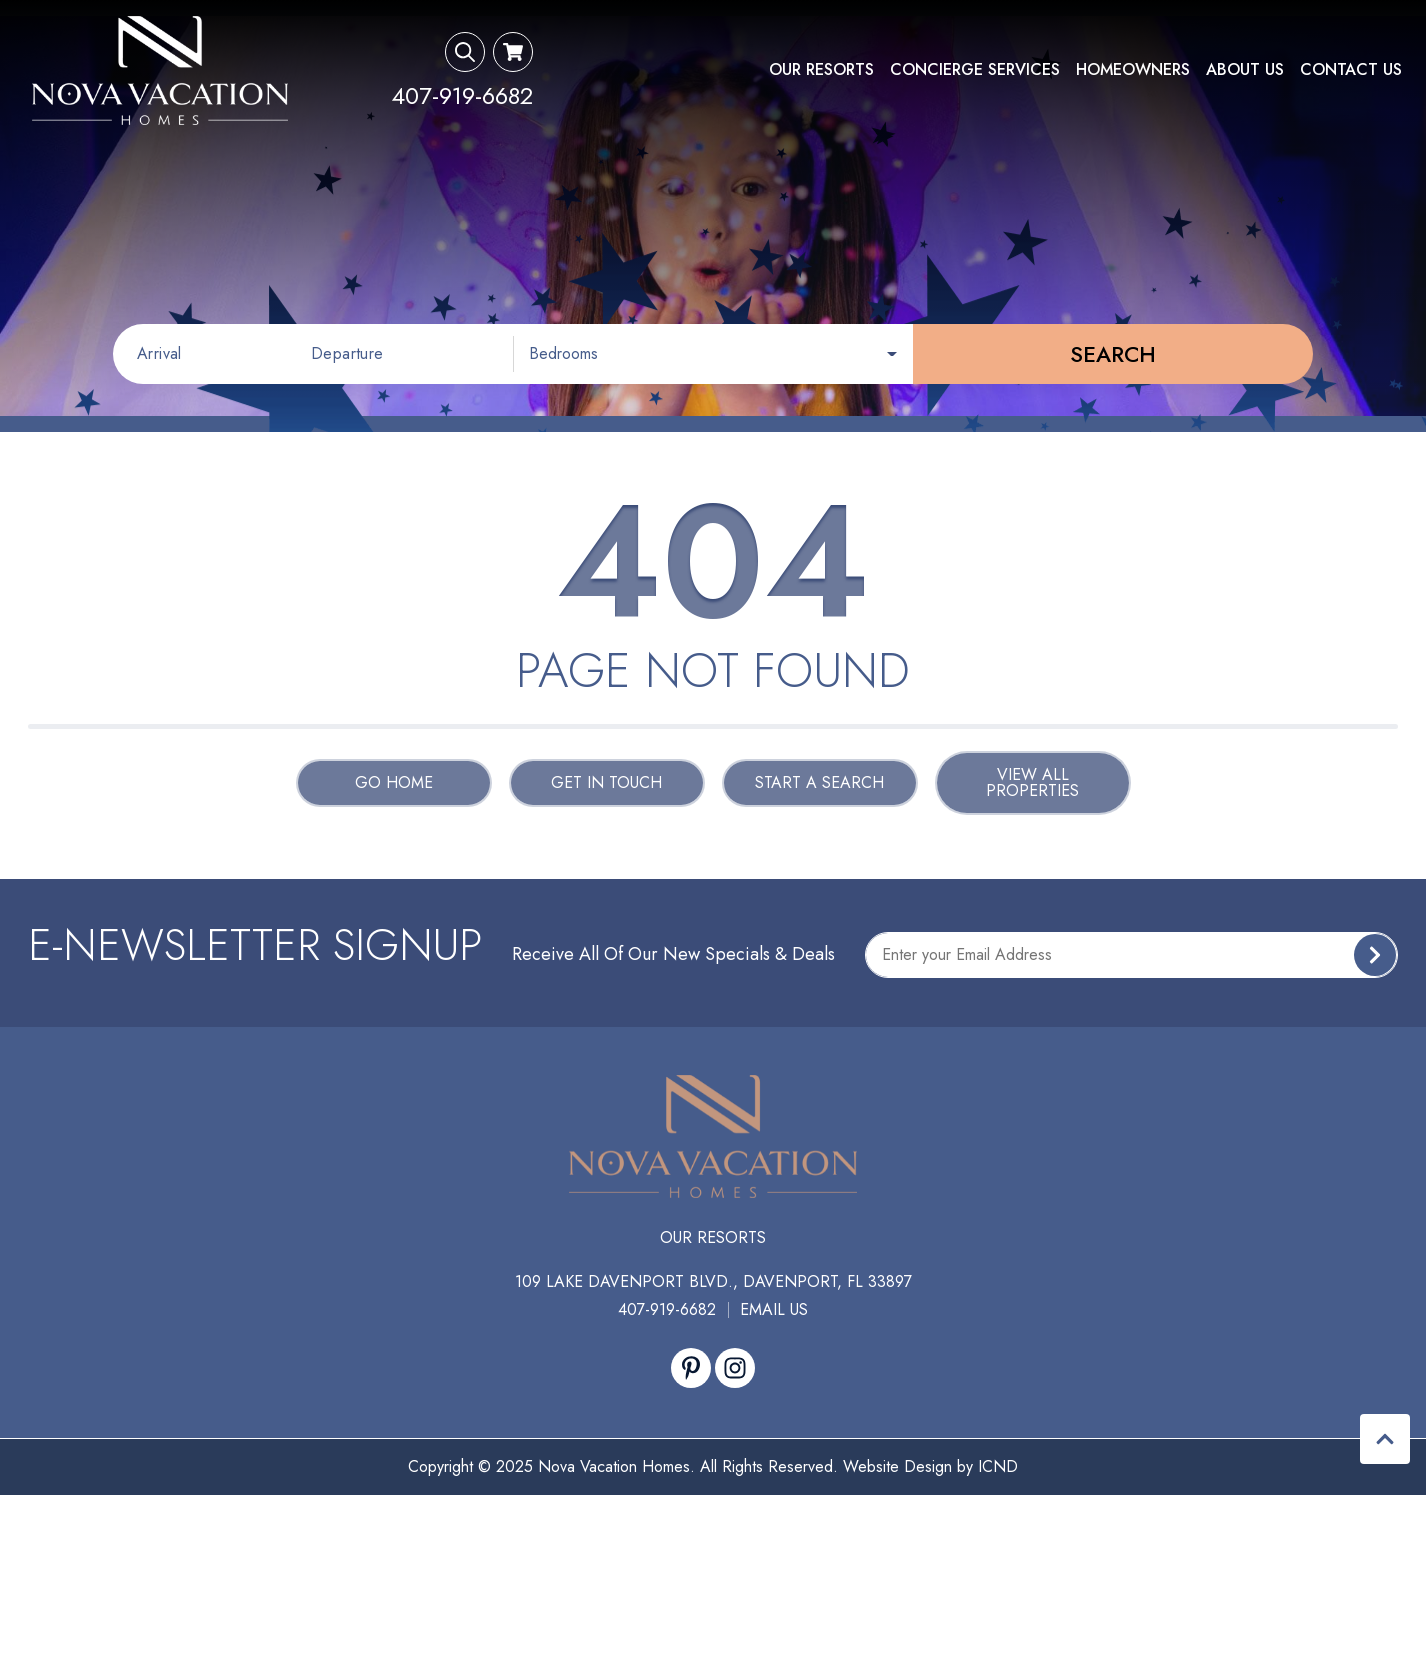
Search (1113, 354)
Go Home (394, 782)
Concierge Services (975, 69)
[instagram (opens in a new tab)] (735, 1368)
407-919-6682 (667, 1309)
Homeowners (1133, 69)
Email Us (774, 1309)
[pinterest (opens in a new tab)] (691, 1368)
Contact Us (1351, 69)
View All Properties (1032, 782)
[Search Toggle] (465, 52)
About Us (1245, 69)
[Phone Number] (462, 96)
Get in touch (606, 782)
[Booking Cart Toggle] (513, 52)
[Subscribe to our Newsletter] (1131, 955)
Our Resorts (821, 69)
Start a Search (819, 782)
